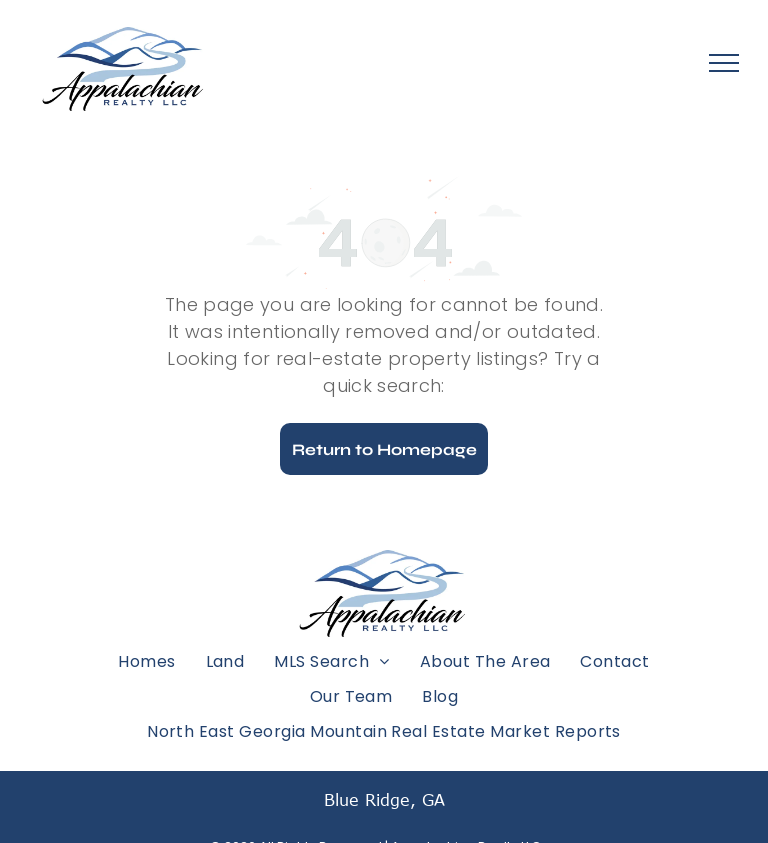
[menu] (724, 63)
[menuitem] (146, 660)
